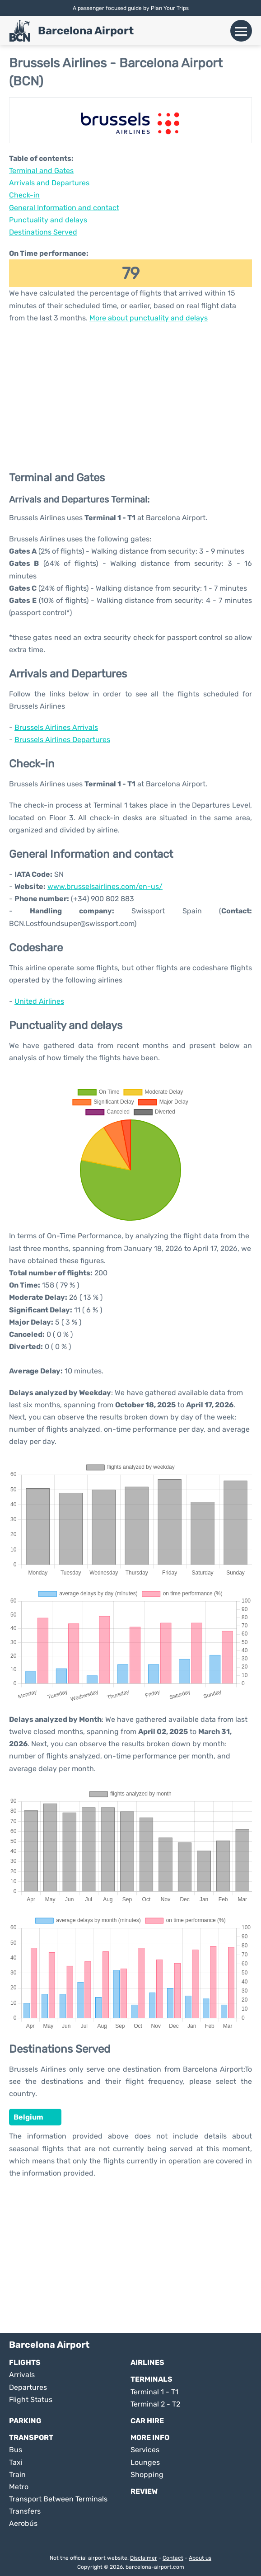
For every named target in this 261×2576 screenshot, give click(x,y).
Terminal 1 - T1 (154, 2392)
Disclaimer (143, 2558)
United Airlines (39, 1001)
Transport (31, 2437)
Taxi (16, 2462)
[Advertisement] (130, 396)
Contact (173, 2558)
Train (17, 2474)
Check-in (24, 195)
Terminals (151, 2379)
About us (200, 2558)
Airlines (147, 2362)
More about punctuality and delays (148, 318)
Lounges (145, 2462)
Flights (25, 2362)
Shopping (146, 2474)
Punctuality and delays (48, 220)
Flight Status (30, 2399)
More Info (149, 2437)
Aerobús (23, 2523)
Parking (25, 2420)
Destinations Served (43, 232)
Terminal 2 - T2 (155, 2404)
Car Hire (147, 2420)
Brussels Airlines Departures (62, 739)
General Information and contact (64, 207)
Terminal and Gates (41, 170)
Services (144, 2449)
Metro (18, 2486)
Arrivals (22, 2374)
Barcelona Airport (86, 30)
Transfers (25, 2511)
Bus (15, 2449)
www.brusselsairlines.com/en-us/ (105, 886)
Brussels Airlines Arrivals (56, 727)
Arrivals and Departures (49, 183)
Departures (28, 2387)
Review (144, 2491)
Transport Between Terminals (58, 2499)
